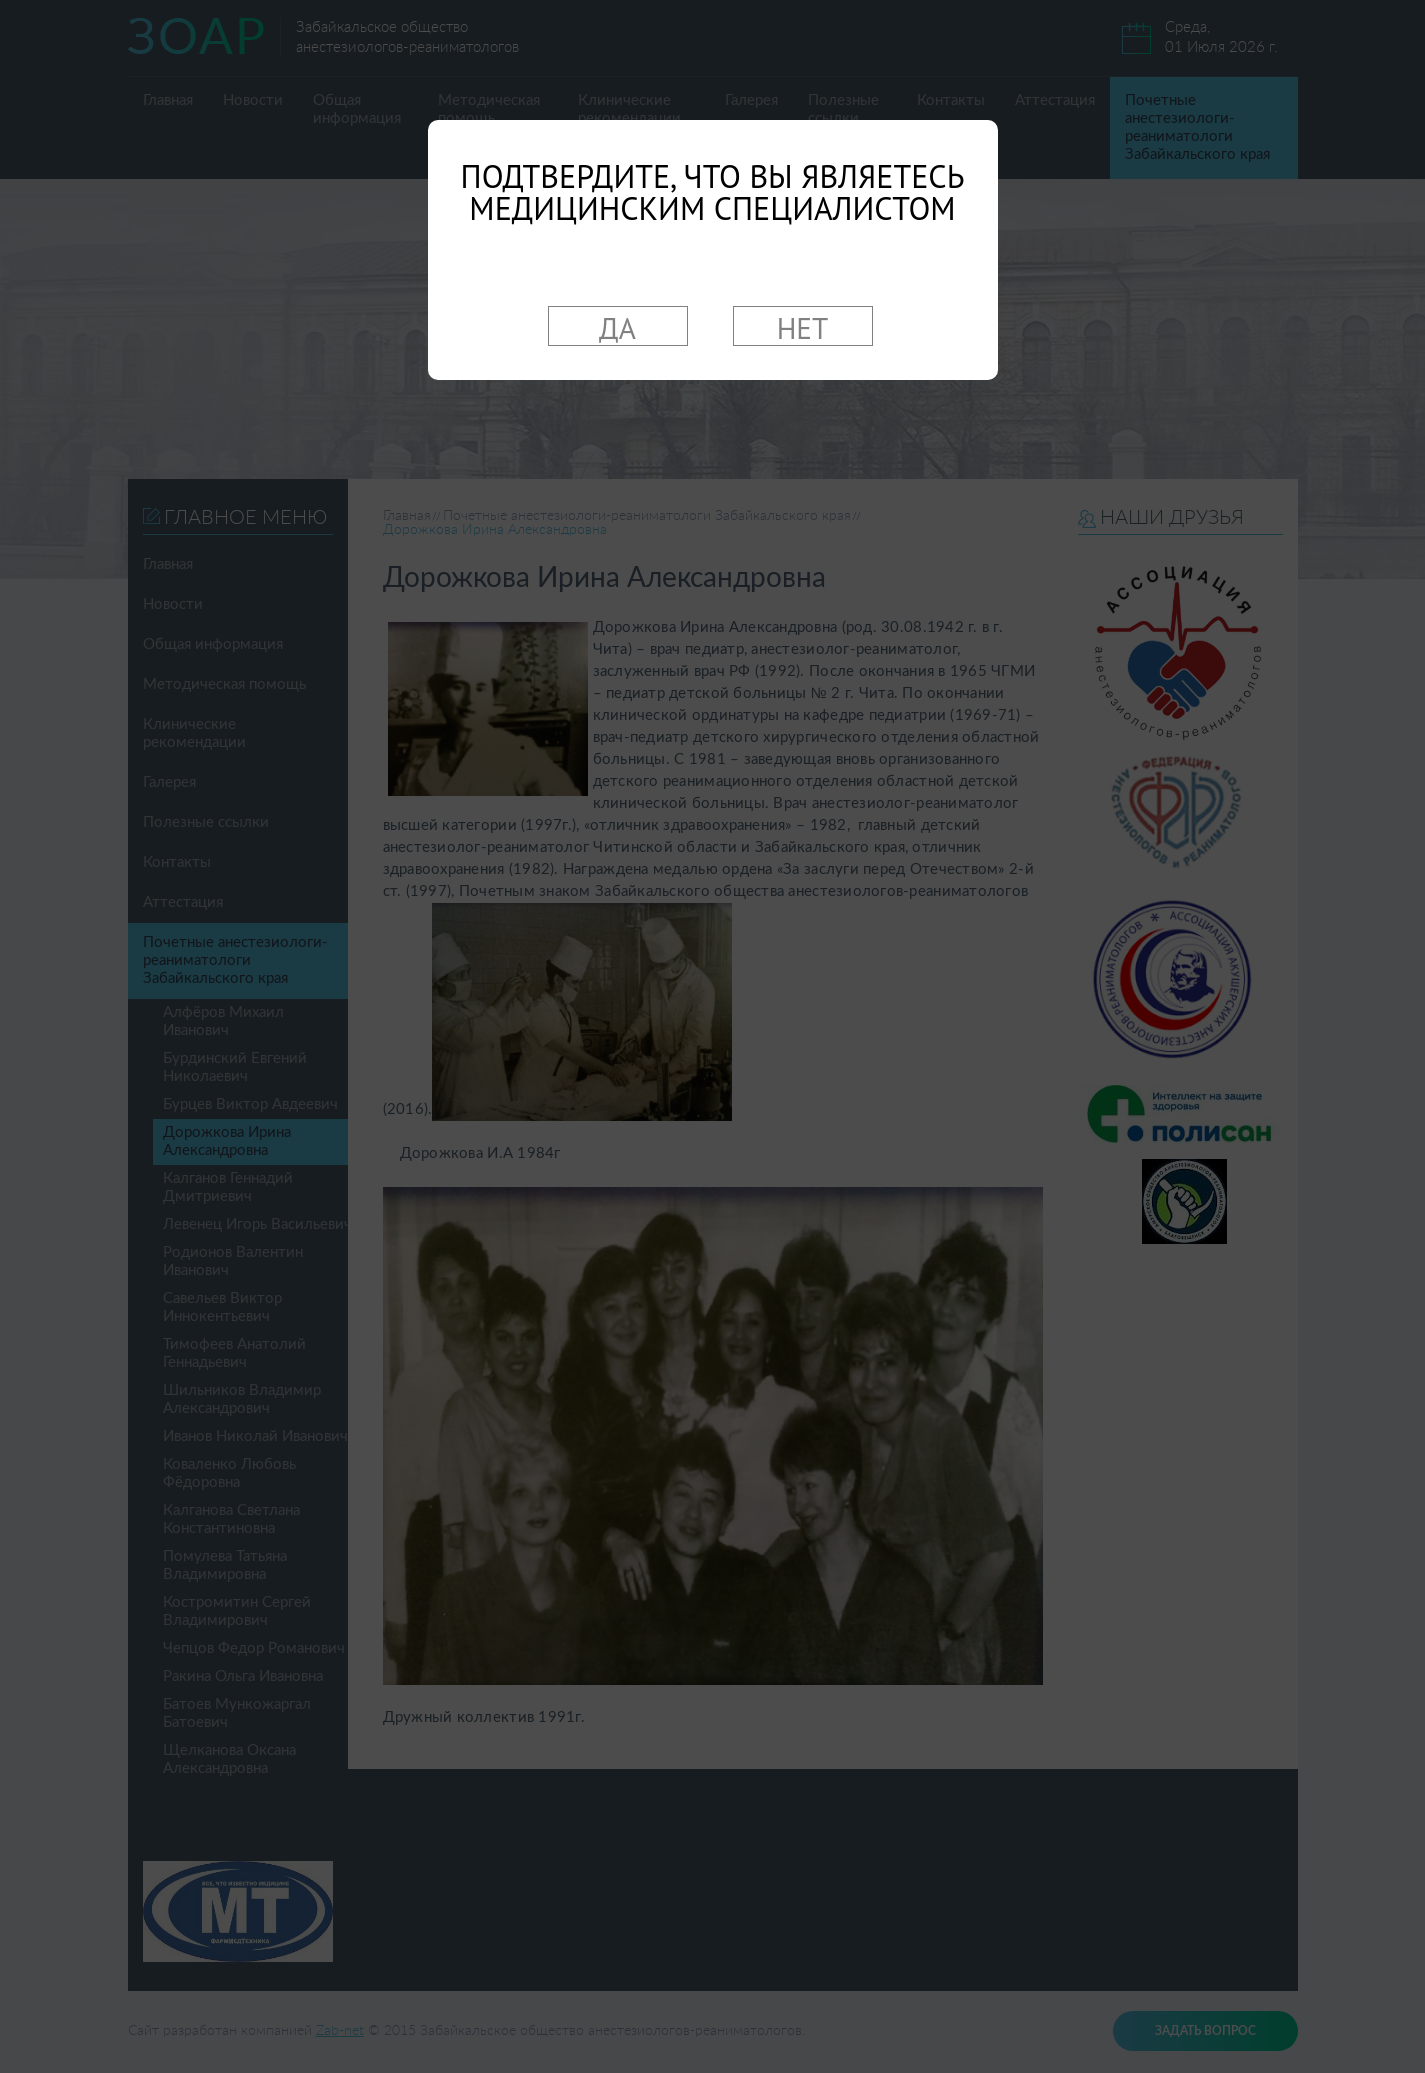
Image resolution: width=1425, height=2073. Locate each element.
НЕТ (803, 327)
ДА (617, 327)
